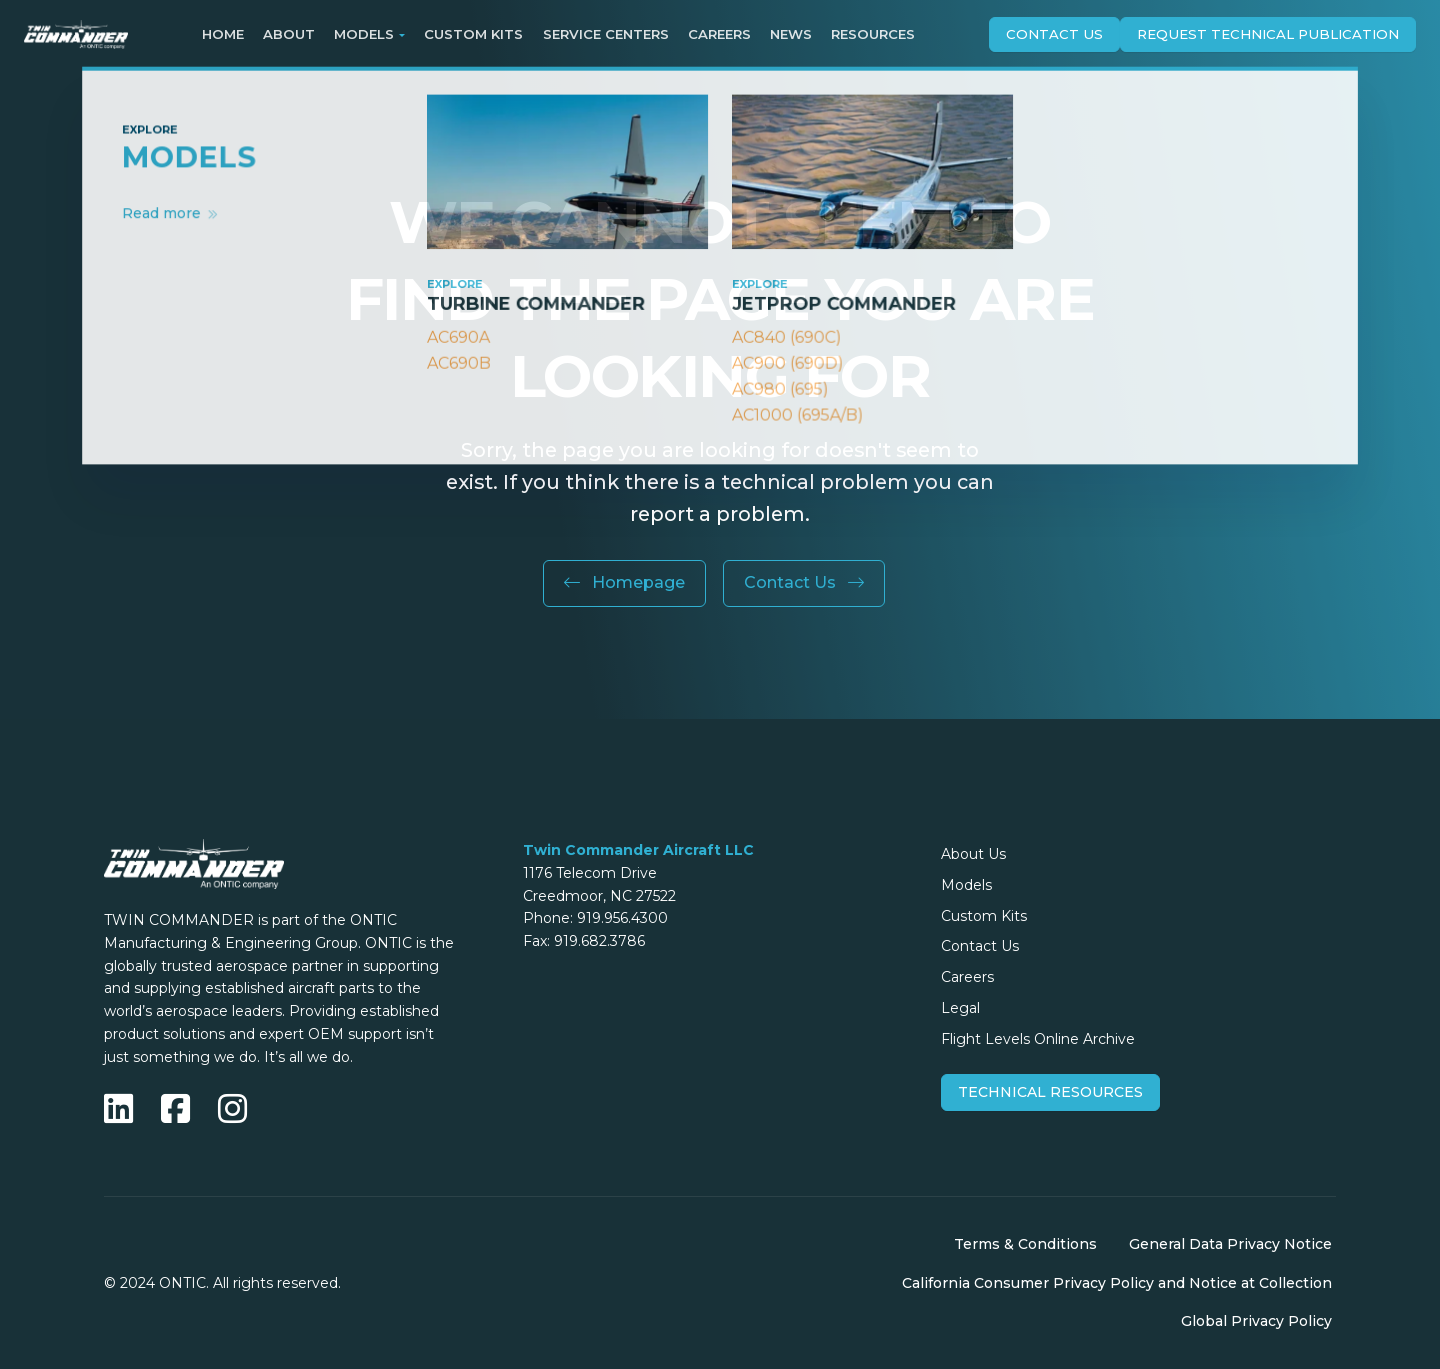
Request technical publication (1268, 34)
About (289, 34)
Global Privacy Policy (1256, 1321)
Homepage (624, 582)
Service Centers (606, 34)
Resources (873, 34)
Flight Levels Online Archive (1038, 1039)
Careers (719, 34)
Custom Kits (473, 34)
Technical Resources (1050, 1092)
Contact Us (1054, 34)
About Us (973, 854)
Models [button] (364, 34)
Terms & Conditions (1025, 1244)
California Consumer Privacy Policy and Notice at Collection (1117, 1283)
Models (966, 885)
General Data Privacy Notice (1230, 1244)
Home (223, 34)
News (791, 34)
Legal (960, 1008)
